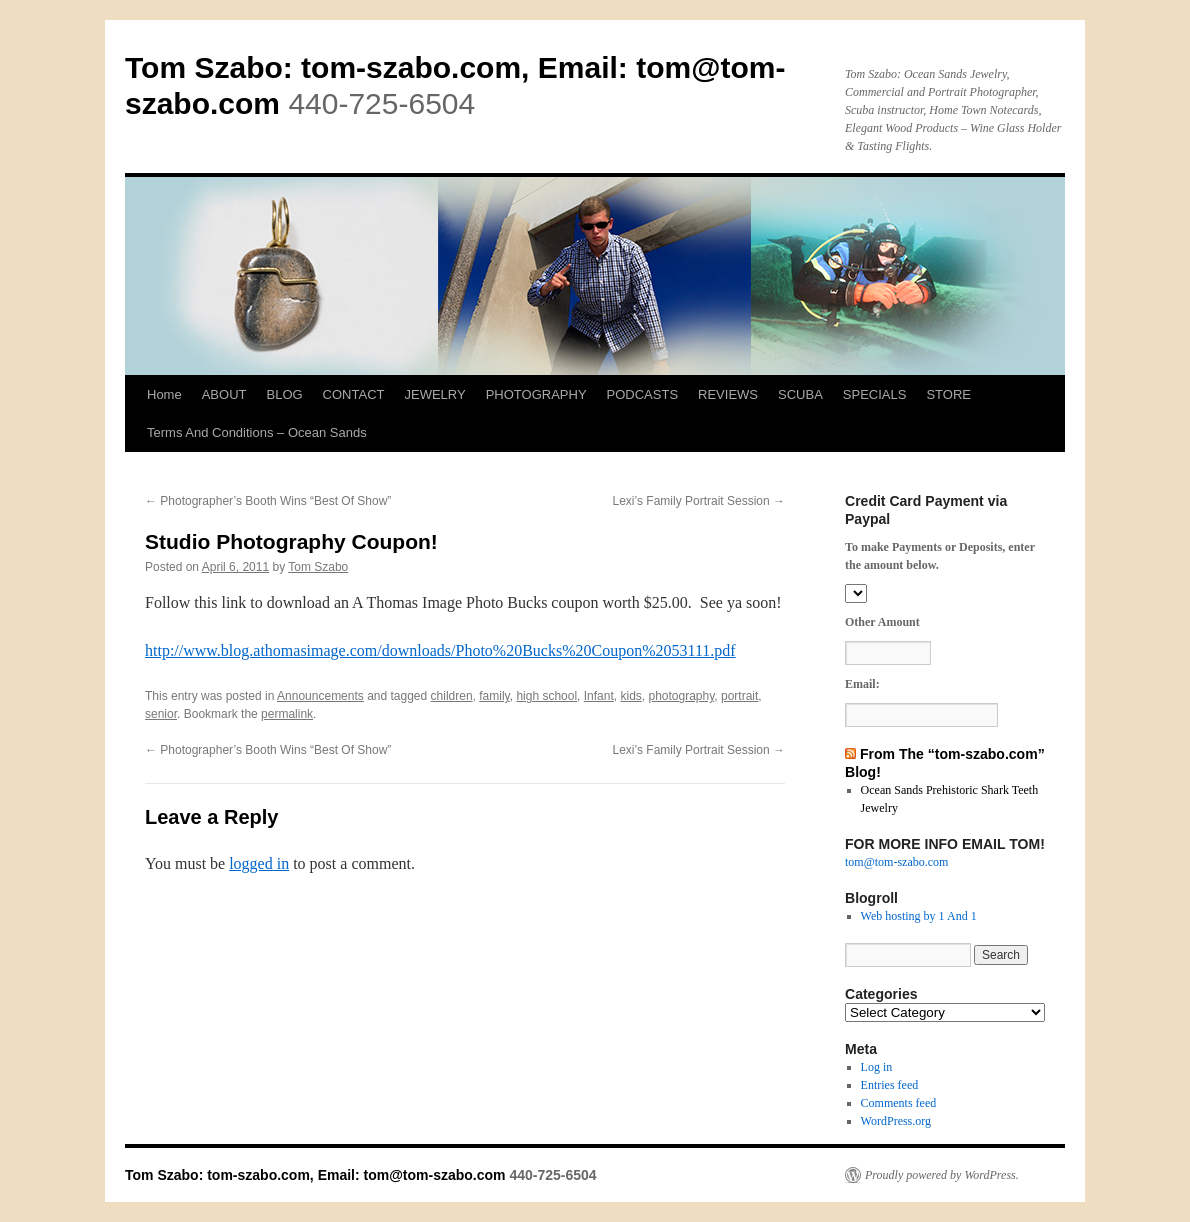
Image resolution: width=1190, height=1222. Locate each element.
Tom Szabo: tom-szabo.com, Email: (380, 67)
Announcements (320, 696)
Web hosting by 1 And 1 (919, 916)
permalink (287, 714)
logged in (259, 863)
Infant (599, 696)
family (494, 696)
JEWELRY (434, 394)
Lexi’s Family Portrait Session (699, 501)
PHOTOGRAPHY (536, 394)
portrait (739, 696)
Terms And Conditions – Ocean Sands (257, 432)
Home (164, 394)
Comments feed (899, 1103)
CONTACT (354, 394)
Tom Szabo (318, 567)
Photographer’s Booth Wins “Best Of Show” (268, 501)
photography (681, 696)
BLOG (284, 394)
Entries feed (890, 1085)
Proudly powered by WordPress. (942, 1175)
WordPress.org (896, 1121)
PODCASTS (643, 394)
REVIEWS (728, 394)
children (452, 696)
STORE (948, 394)
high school (546, 696)
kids (630, 696)
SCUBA (800, 394)
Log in (877, 1067)
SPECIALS (875, 394)
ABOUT (224, 394)
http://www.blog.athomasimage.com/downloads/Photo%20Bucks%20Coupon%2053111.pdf (440, 650)
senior (161, 714)
